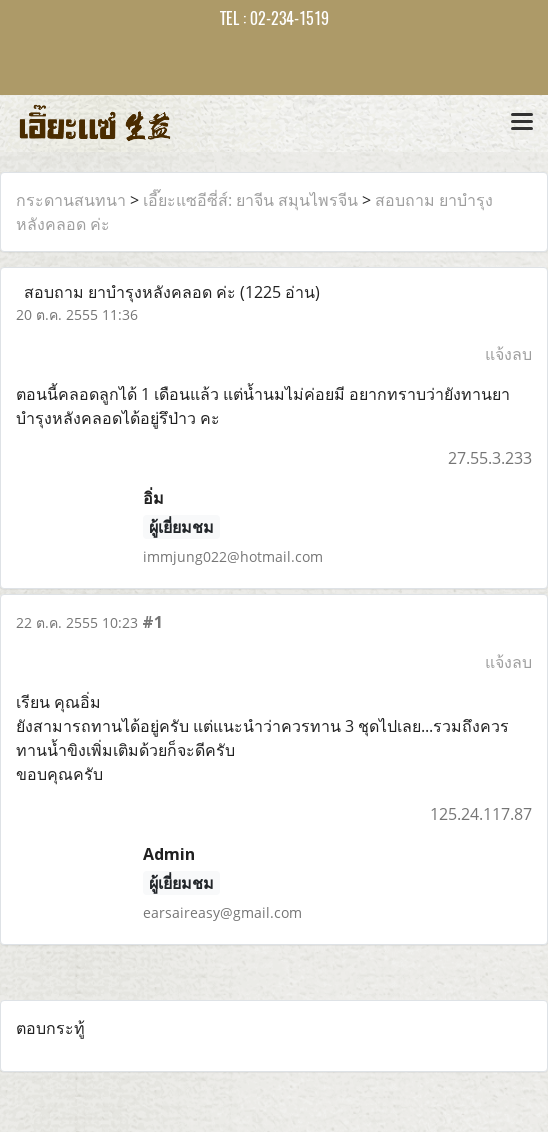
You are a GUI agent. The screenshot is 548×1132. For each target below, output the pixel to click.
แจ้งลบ (508, 354)
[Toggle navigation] (522, 123)
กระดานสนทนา (71, 200)
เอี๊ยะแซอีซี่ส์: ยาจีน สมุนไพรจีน (250, 200)
